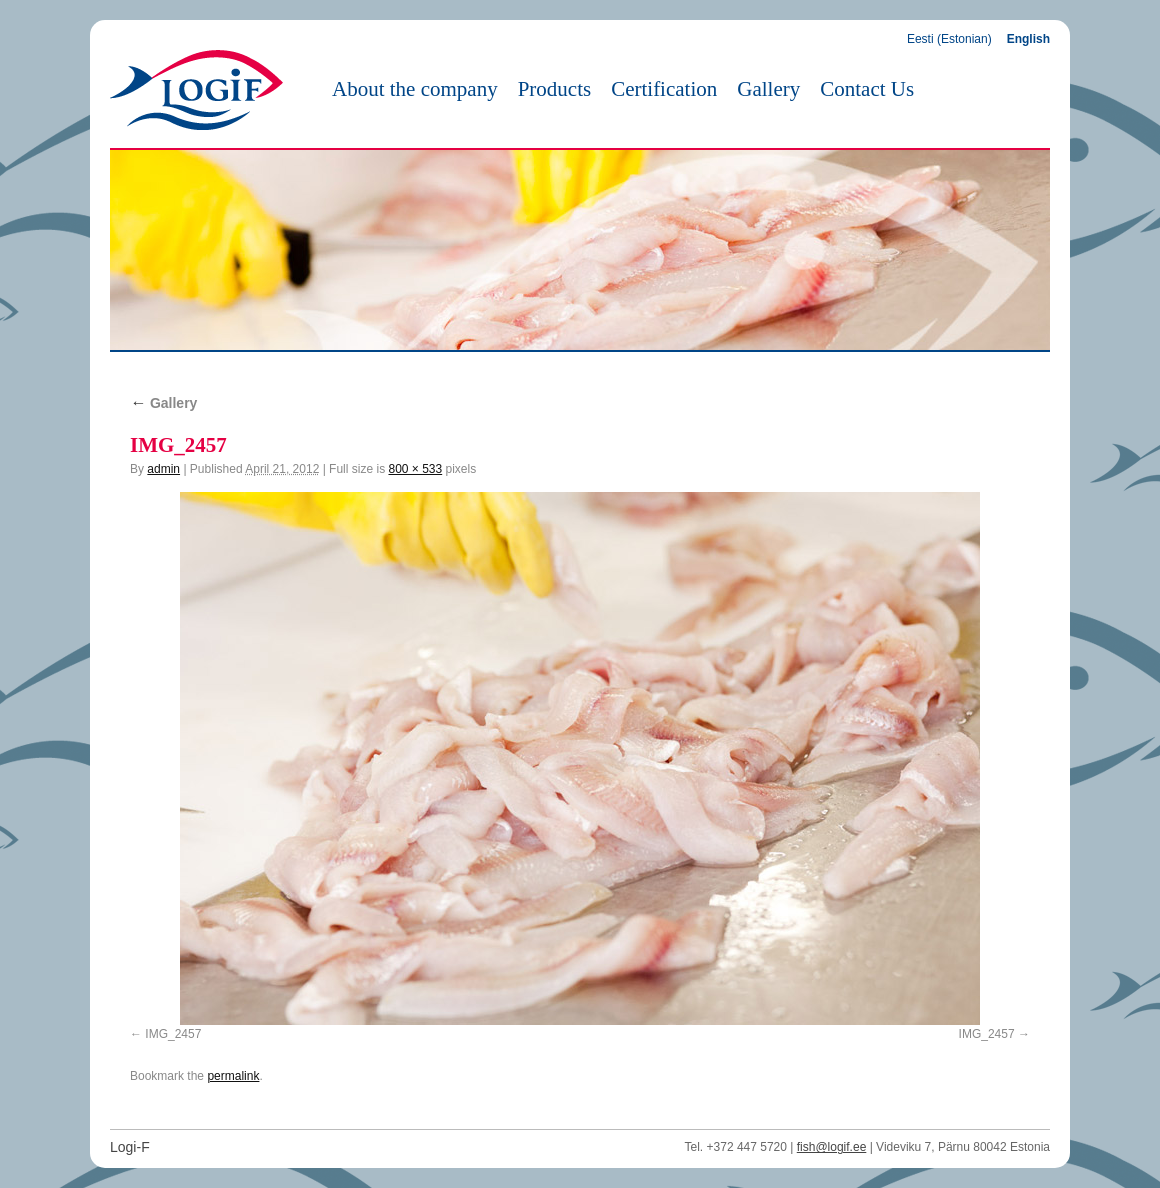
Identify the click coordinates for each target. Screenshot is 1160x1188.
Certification (664, 89)
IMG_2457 (173, 1034)
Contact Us (867, 89)
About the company (415, 89)
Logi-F (130, 1147)
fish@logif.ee (832, 1147)
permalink (233, 1076)
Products (555, 89)
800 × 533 (415, 469)
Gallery (768, 89)
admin (163, 469)
